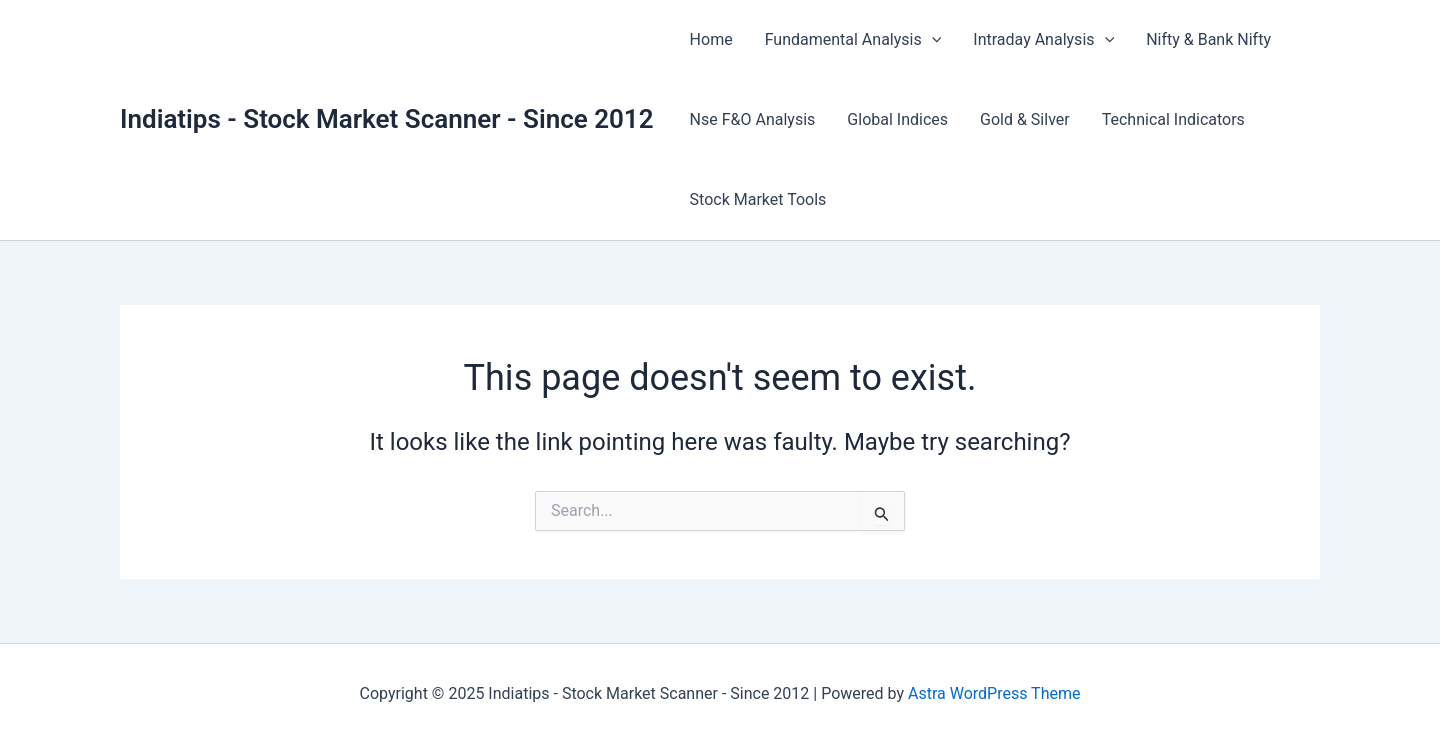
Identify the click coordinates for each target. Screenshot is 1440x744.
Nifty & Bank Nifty (1208, 39)
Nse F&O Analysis (753, 119)
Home (711, 39)
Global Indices (897, 119)
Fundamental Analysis (853, 40)
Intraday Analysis (1043, 40)
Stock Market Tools (758, 199)
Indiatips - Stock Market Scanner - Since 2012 (387, 119)
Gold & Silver (1025, 119)
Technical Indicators (1173, 119)
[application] (932, 40)
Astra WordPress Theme (994, 693)
